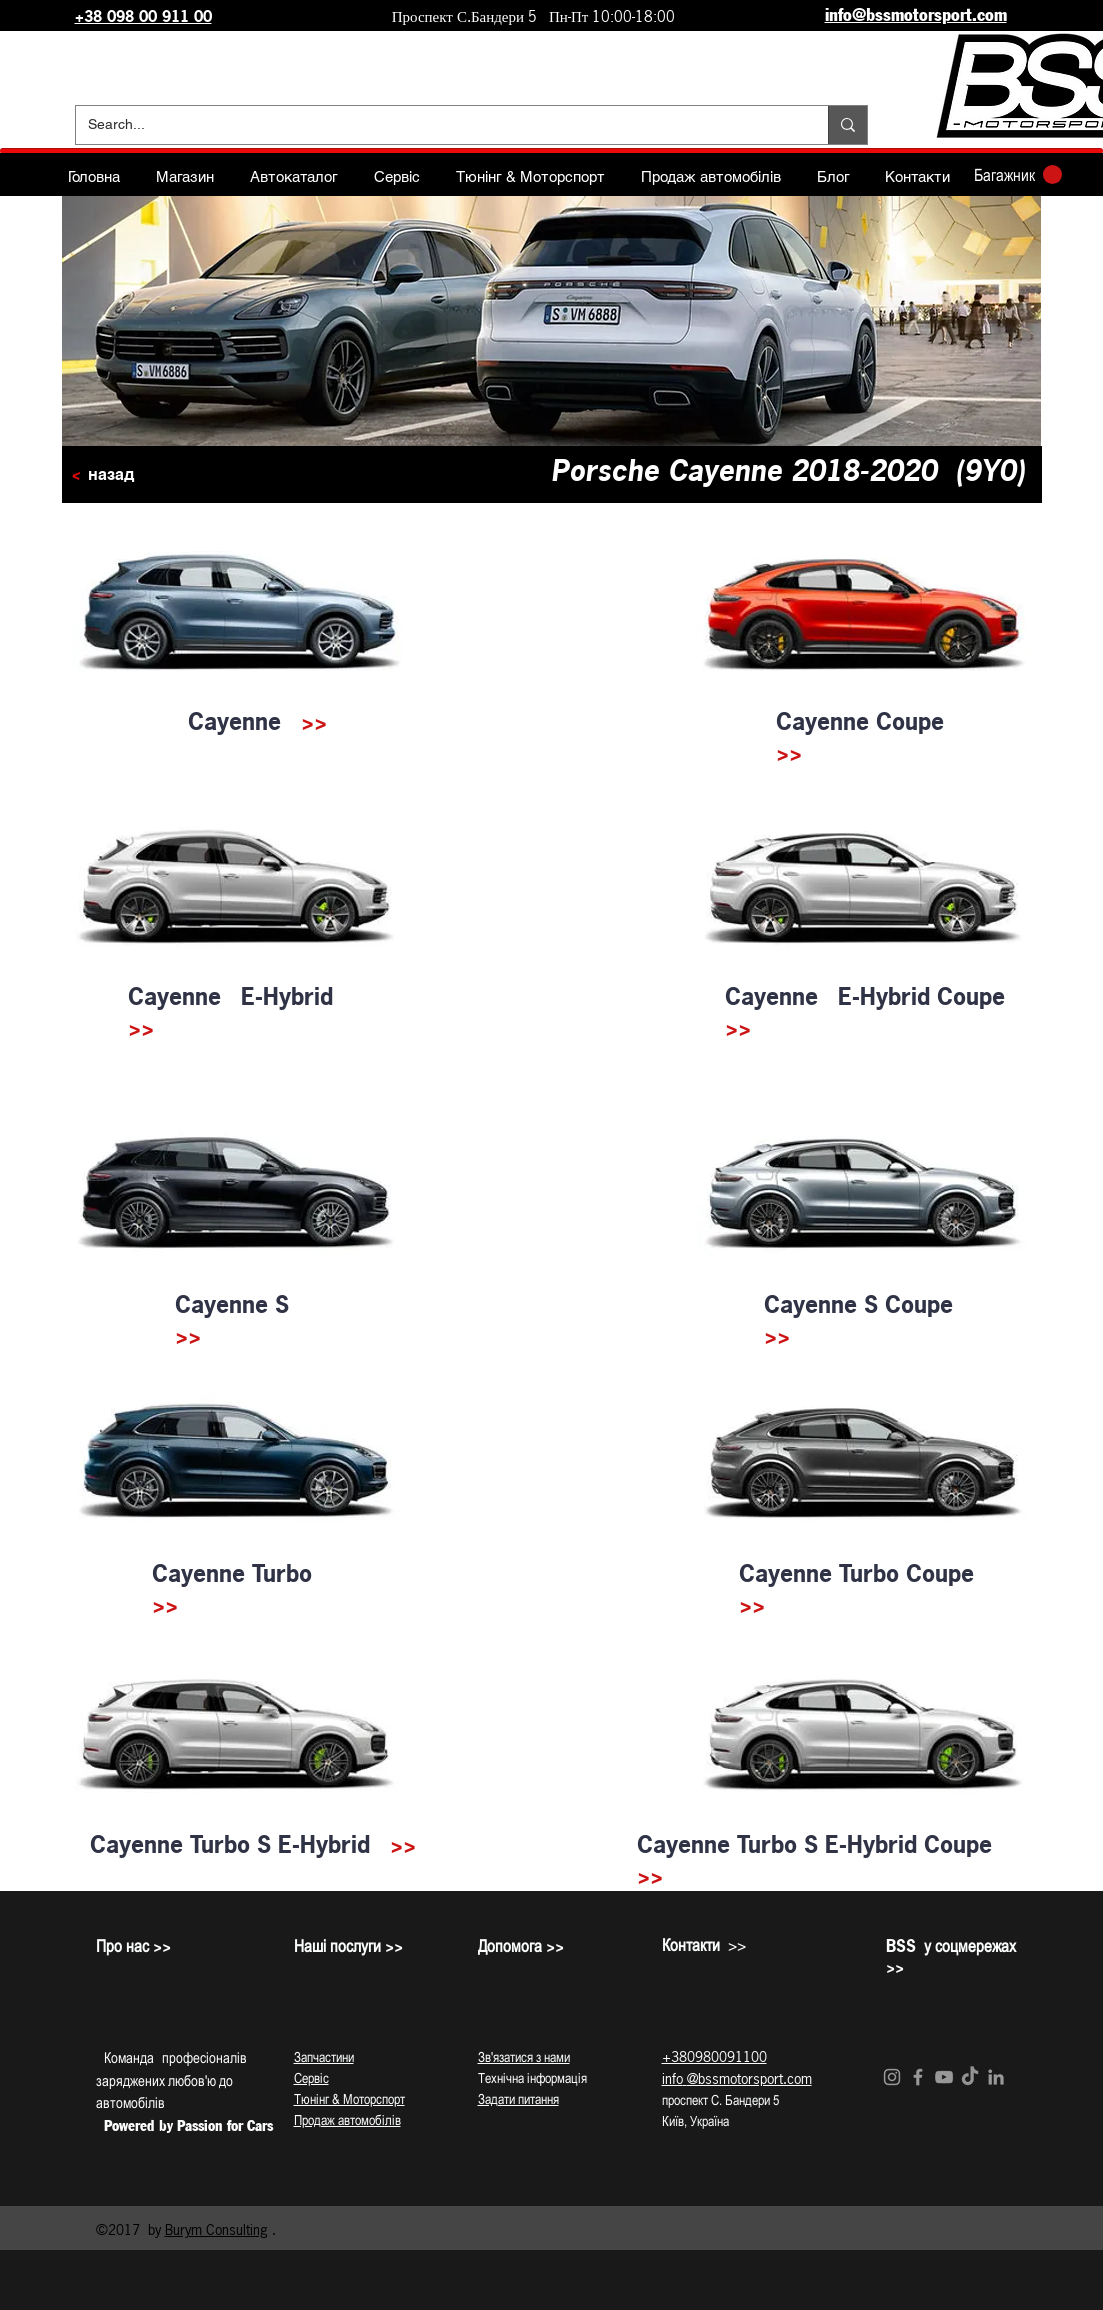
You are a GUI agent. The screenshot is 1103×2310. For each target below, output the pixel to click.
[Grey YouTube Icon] (944, 2077)
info (672, 2078)
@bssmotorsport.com (749, 2078)
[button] (1018, 175)
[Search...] (437, 125)
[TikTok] (970, 2077)
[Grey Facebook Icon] (918, 2077)
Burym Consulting (216, 2229)
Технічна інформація (532, 2078)
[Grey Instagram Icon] (892, 2077)
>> (314, 721)
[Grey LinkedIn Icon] (996, 2077)
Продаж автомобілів (347, 2120)
